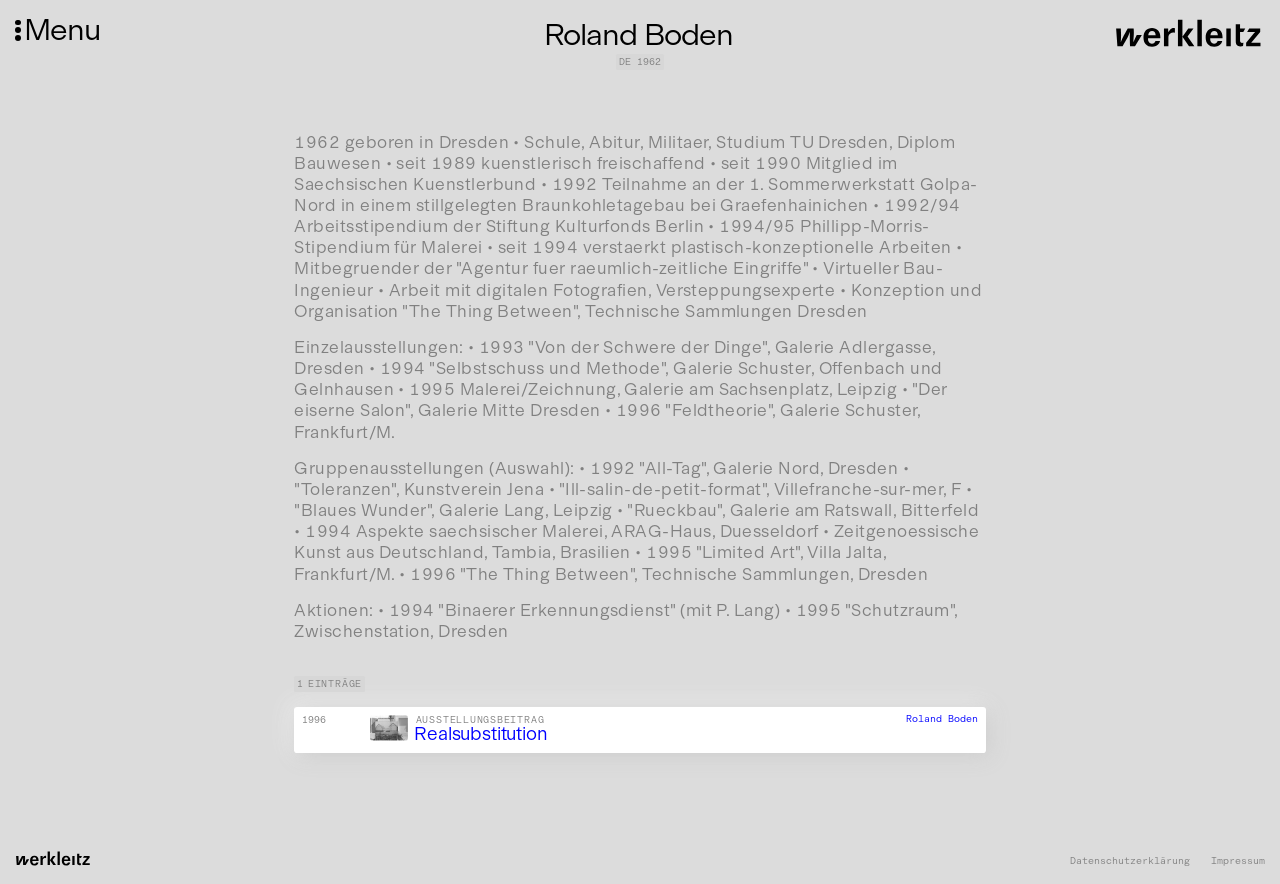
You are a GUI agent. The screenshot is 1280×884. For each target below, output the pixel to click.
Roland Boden (942, 720)
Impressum (1238, 861)
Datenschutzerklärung (1130, 861)
